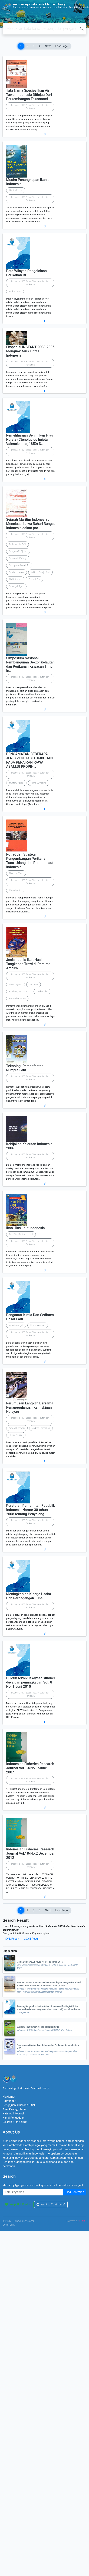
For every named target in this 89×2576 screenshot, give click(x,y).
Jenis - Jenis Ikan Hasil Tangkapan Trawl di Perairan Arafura (28, 964)
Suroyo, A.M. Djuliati (18, 551)
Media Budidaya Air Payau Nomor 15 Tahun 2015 (40, 1962)
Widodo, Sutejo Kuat (40, 572)
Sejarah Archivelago (15, 2122)
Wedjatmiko (42, 991)
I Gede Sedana (15, 190)
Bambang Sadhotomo (19, 991)
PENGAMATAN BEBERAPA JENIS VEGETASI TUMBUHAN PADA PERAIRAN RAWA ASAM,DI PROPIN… (29, 760)
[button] (44, 134)
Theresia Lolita (15, 1435)
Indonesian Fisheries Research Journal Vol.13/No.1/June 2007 (30, 1768)
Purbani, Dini (34, 579)
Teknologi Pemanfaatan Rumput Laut (25, 1068)
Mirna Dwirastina (38, 783)
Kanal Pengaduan (14, 2117)
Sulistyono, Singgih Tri (19, 565)
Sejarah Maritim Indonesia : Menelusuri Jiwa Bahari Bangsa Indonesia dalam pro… (30, 523)
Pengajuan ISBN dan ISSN (19, 2105)
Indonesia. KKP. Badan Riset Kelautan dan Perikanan (30, 107)
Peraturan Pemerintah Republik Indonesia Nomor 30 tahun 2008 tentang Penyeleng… (30, 1509)
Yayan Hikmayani (17, 1428)
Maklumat (9, 2096)
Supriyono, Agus (16, 572)
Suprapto (33, 984)
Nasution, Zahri (16, 873)
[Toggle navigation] (8, 13)
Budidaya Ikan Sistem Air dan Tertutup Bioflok (38, 2027)
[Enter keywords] (33, 2192)
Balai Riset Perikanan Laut (21, 1234)
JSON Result (31, 1938)
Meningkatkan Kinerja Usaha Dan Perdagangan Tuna (28, 1596)
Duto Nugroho (15, 984)
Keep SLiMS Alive (18, 2204)
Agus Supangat (16, 1325)
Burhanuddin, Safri (17, 544)
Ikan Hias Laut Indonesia (25, 1228)
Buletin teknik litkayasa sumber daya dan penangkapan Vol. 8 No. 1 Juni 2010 (30, 1682)
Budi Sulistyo (15, 291)
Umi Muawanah (37, 1325)
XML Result (12, 1938)
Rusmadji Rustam (17, 998)
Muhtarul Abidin (16, 783)
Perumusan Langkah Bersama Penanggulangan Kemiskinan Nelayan (29, 1407)
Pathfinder (9, 2101)
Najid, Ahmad (15, 579)
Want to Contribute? (51, 2204)
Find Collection (74, 2192)
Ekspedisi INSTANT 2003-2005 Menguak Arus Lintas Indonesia (30, 351)
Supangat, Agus (16, 586)
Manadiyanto (15, 890)
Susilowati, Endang (17, 558)
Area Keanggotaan (14, 2109)
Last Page (61, 46)
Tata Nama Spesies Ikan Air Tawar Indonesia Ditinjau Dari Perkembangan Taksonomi (29, 94)
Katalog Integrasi (13, 2113)
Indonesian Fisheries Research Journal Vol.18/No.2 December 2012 (30, 1853)
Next (48, 46)
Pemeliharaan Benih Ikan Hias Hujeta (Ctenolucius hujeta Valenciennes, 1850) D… (29, 439)
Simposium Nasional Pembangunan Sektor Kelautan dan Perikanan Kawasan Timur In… (30, 664)
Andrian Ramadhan (41, 1428)
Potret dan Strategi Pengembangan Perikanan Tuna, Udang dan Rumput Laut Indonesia (29, 860)
